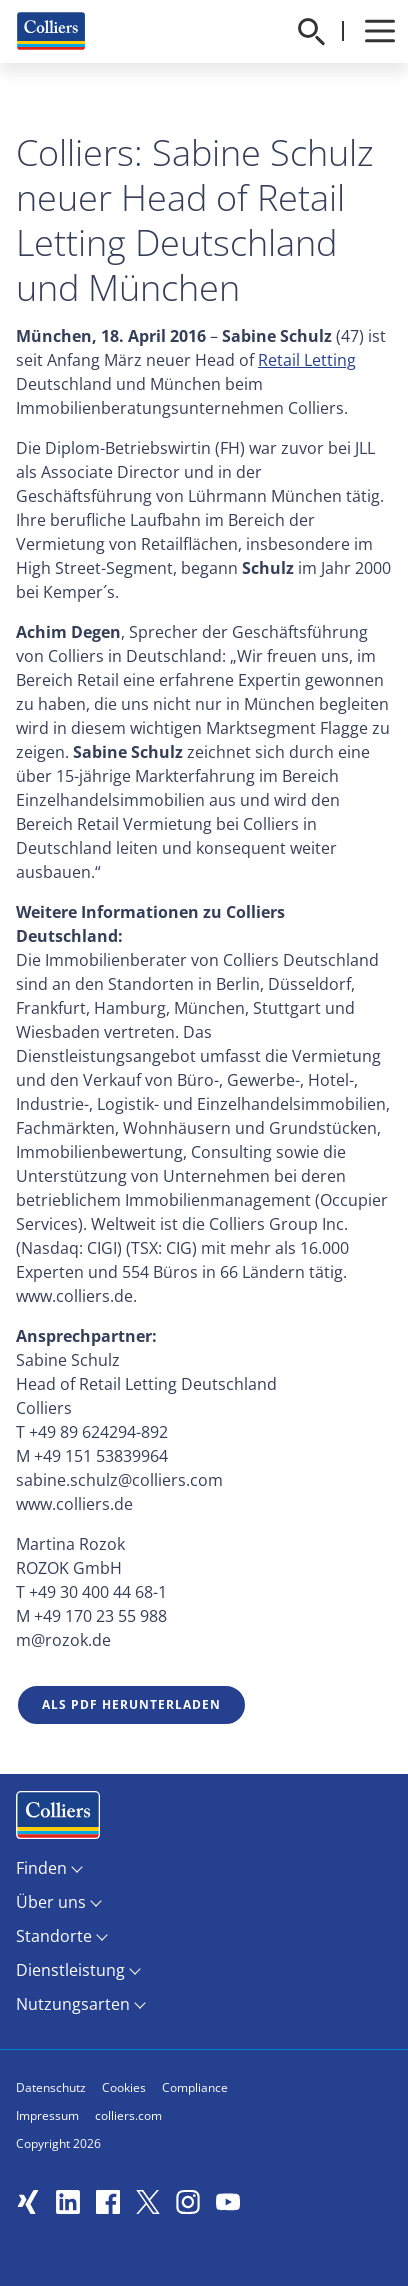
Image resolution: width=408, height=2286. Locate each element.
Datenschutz (51, 2087)
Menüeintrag (58, 1819)
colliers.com (128, 2115)
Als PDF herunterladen (131, 1704)
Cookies (124, 2087)
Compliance (195, 2087)
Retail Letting (307, 360)
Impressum (47, 2115)
